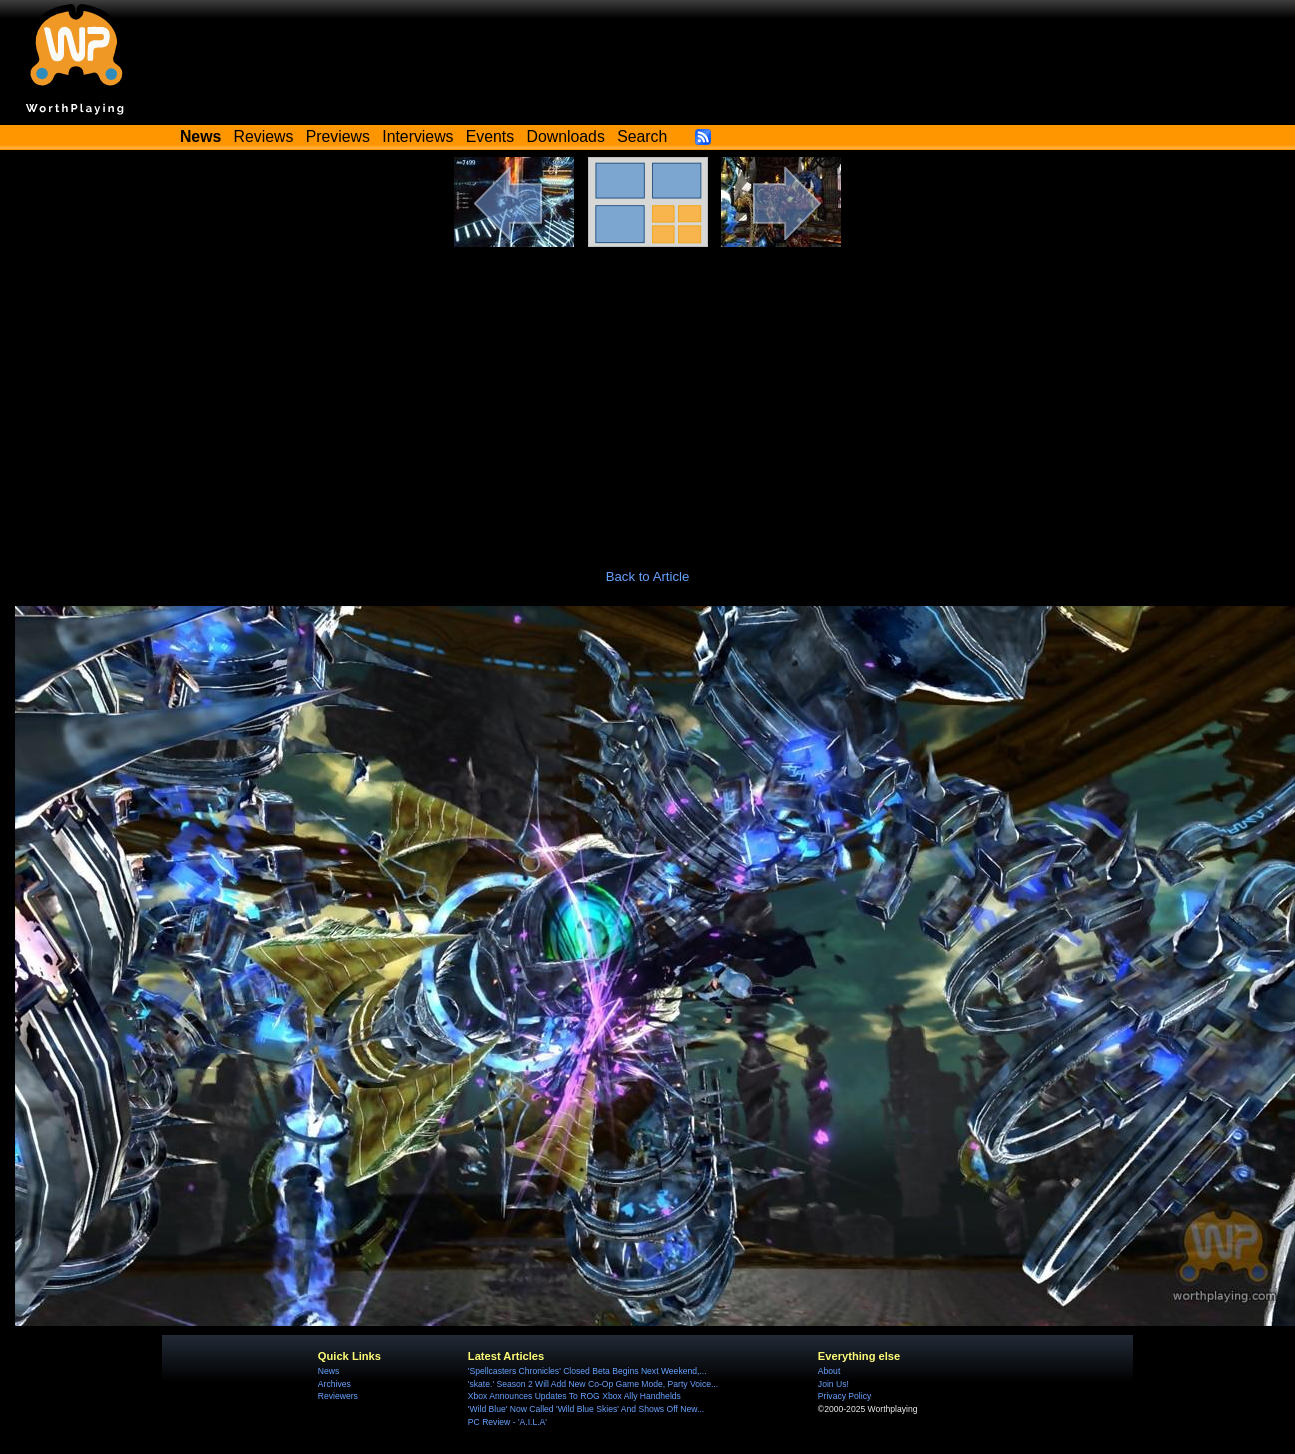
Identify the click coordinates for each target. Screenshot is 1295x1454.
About (829, 1371)
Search (642, 136)
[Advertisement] (648, 397)
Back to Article (648, 576)
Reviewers (338, 1396)
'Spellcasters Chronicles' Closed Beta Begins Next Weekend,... (587, 1371)
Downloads (566, 136)
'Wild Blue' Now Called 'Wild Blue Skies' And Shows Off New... (586, 1409)
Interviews (417, 136)
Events (490, 136)
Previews (338, 136)
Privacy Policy (844, 1396)
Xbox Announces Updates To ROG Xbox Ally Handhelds (574, 1396)
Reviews (264, 136)
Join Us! (833, 1384)
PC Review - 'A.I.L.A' (507, 1422)
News (328, 1371)
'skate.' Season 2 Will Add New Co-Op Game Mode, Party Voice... (593, 1384)
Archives (334, 1384)
